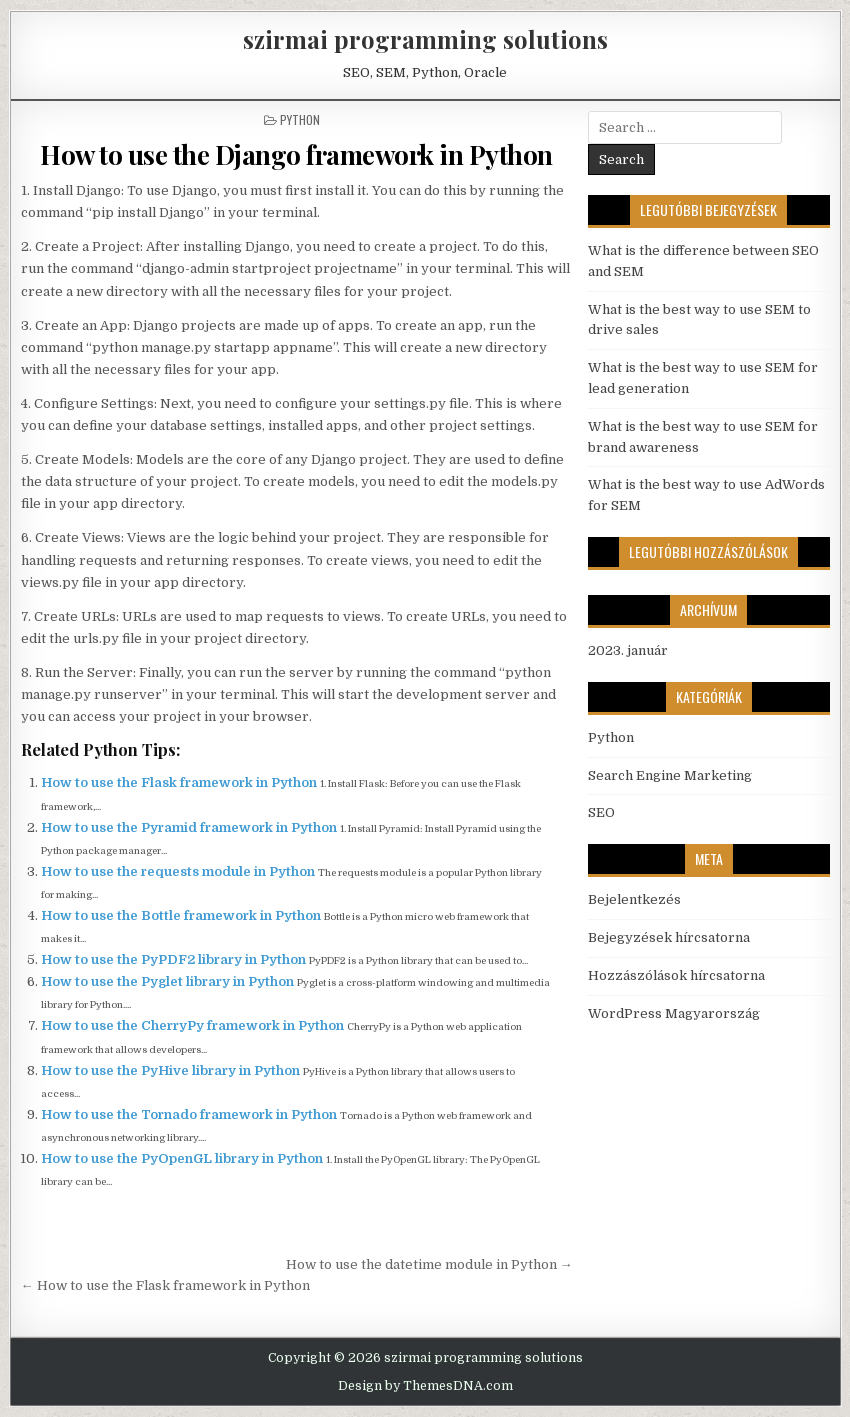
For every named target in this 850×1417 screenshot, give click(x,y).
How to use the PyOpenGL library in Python (183, 1158)
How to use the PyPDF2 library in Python (175, 959)
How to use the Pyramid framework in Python (190, 827)
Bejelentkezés (634, 899)
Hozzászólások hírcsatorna (676, 975)
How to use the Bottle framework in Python (182, 915)
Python (300, 119)
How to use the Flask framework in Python (180, 782)
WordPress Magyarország (674, 1013)
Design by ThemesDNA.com (425, 1386)
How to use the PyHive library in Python (172, 1070)
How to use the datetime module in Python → (429, 1264)
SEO (601, 812)
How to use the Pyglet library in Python (169, 981)
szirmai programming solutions (425, 39)
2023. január (628, 650)
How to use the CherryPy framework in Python (194, 1025)
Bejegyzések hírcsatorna (669, 937)
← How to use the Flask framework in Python (165, 1285)
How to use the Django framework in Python (296, 154)
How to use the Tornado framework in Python (190, 1114)
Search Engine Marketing (670, 775)
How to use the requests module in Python (179, 871)
